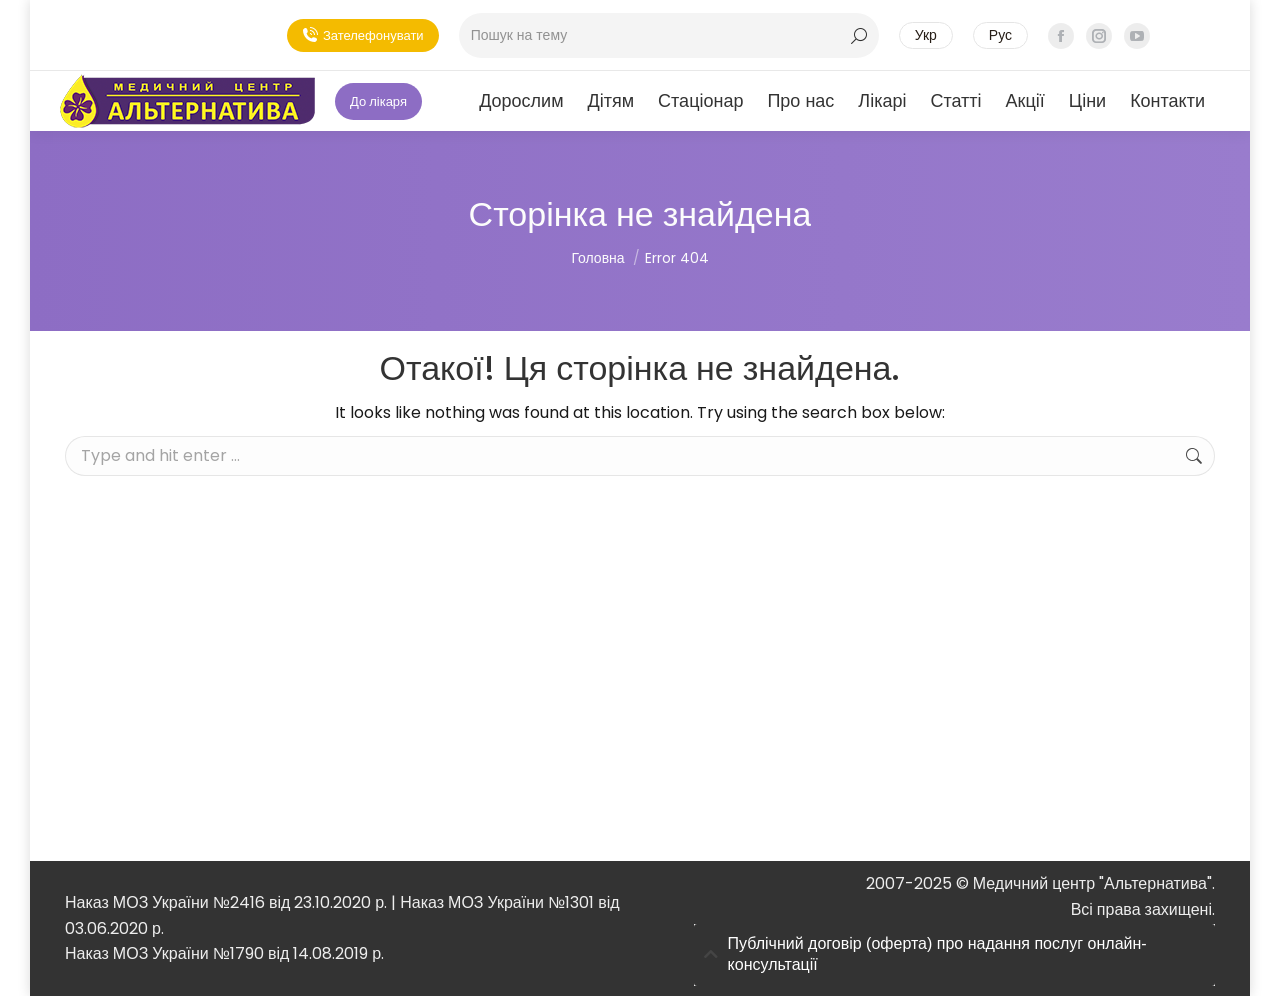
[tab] (954, 955)
